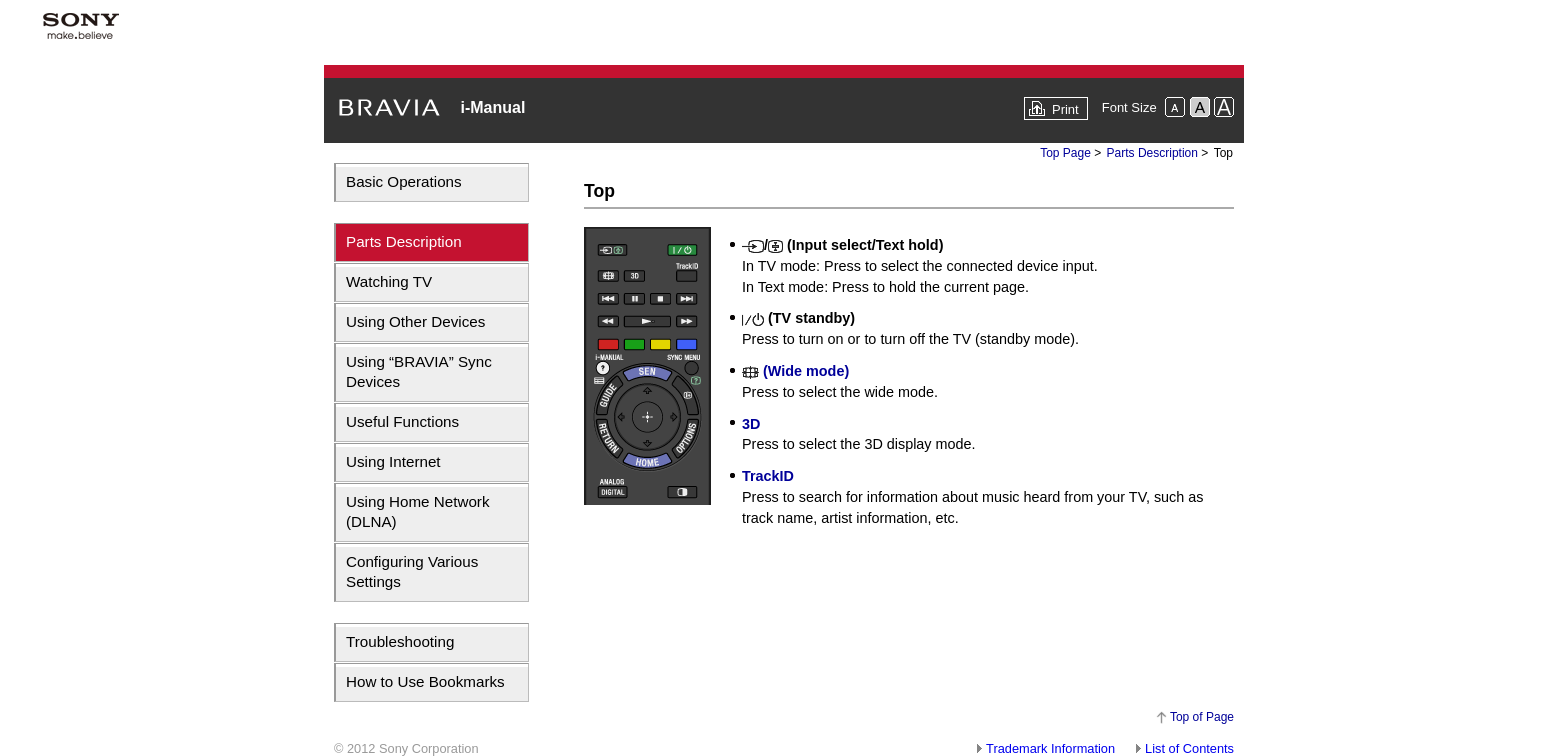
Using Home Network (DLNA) (417, 511)
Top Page (1065, 153)
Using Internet (393, 461)
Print (1065, 109)
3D (751, 424)
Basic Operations (404, 181)
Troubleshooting (400, 641)
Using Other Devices (415, 321)
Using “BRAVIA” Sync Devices (419, 371)
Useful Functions (402, 421)
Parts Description (404, 241)
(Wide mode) (795, 371)
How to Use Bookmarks (425, 681)
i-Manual (492, 107)
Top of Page (1202, 717)
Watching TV (389, 281)
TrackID (768, 476)
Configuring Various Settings (412, 571)
